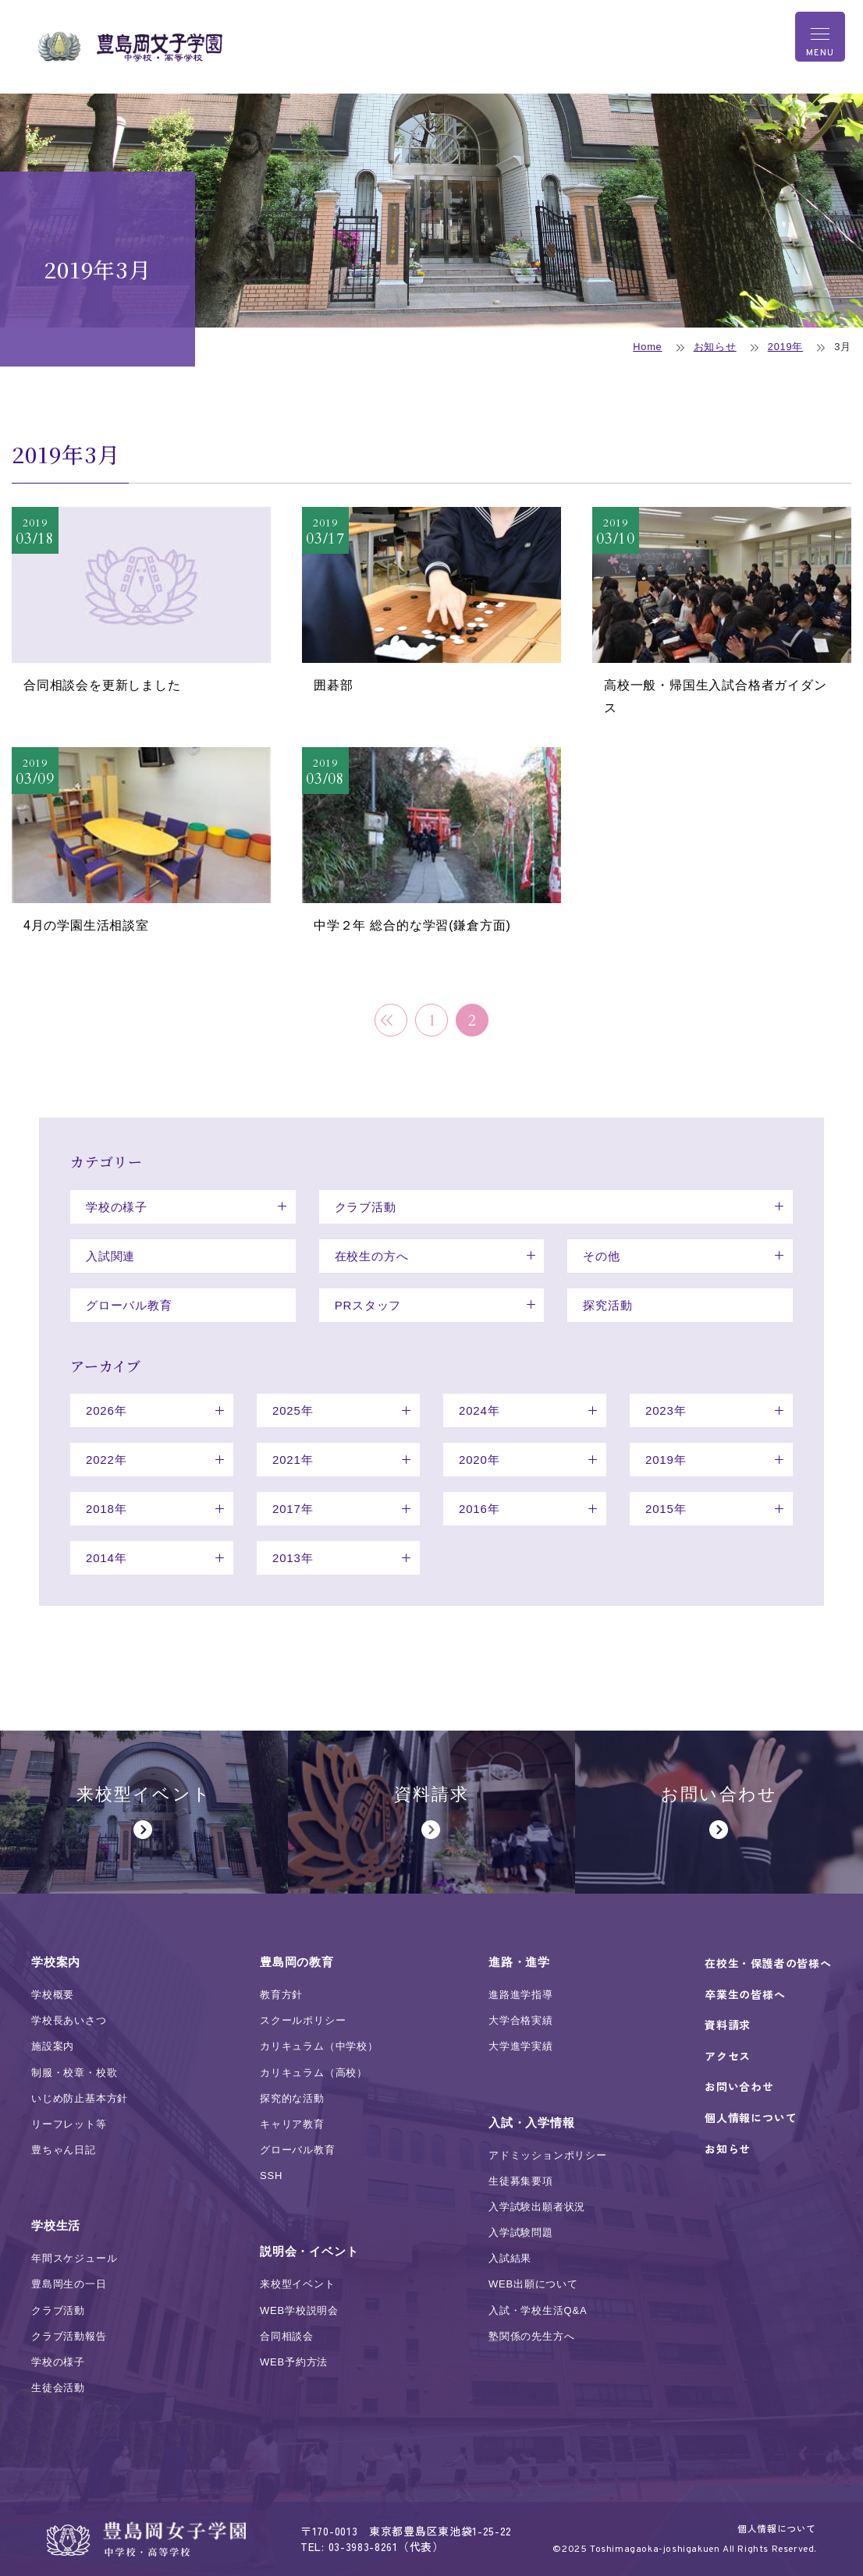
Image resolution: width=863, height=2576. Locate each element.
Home (647, 347)
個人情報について (776, 2528)
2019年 (785, 347)
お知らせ (714, 347)
